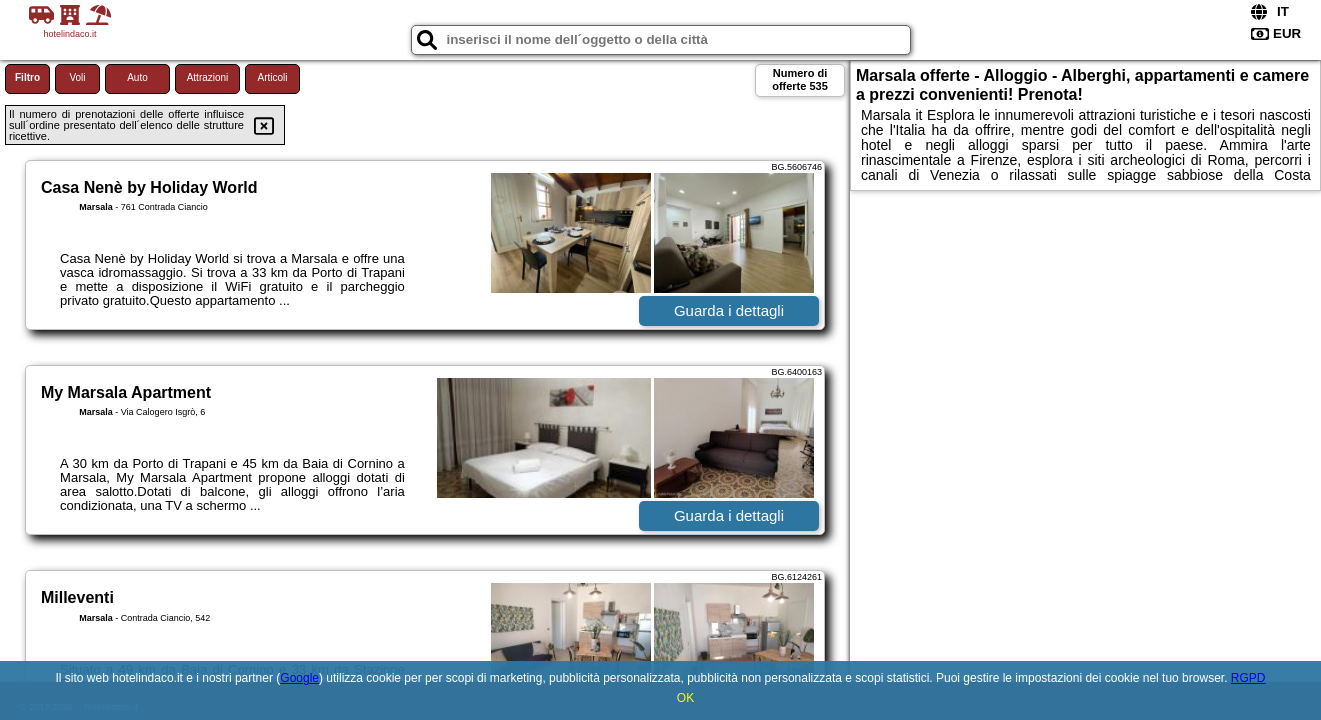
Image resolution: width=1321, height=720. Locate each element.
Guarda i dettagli (729, 310)
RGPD (1248, 678)
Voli (77, 77)
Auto (137, 77)
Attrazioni (208, 77)
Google (299, 678)
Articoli (272, 77)
